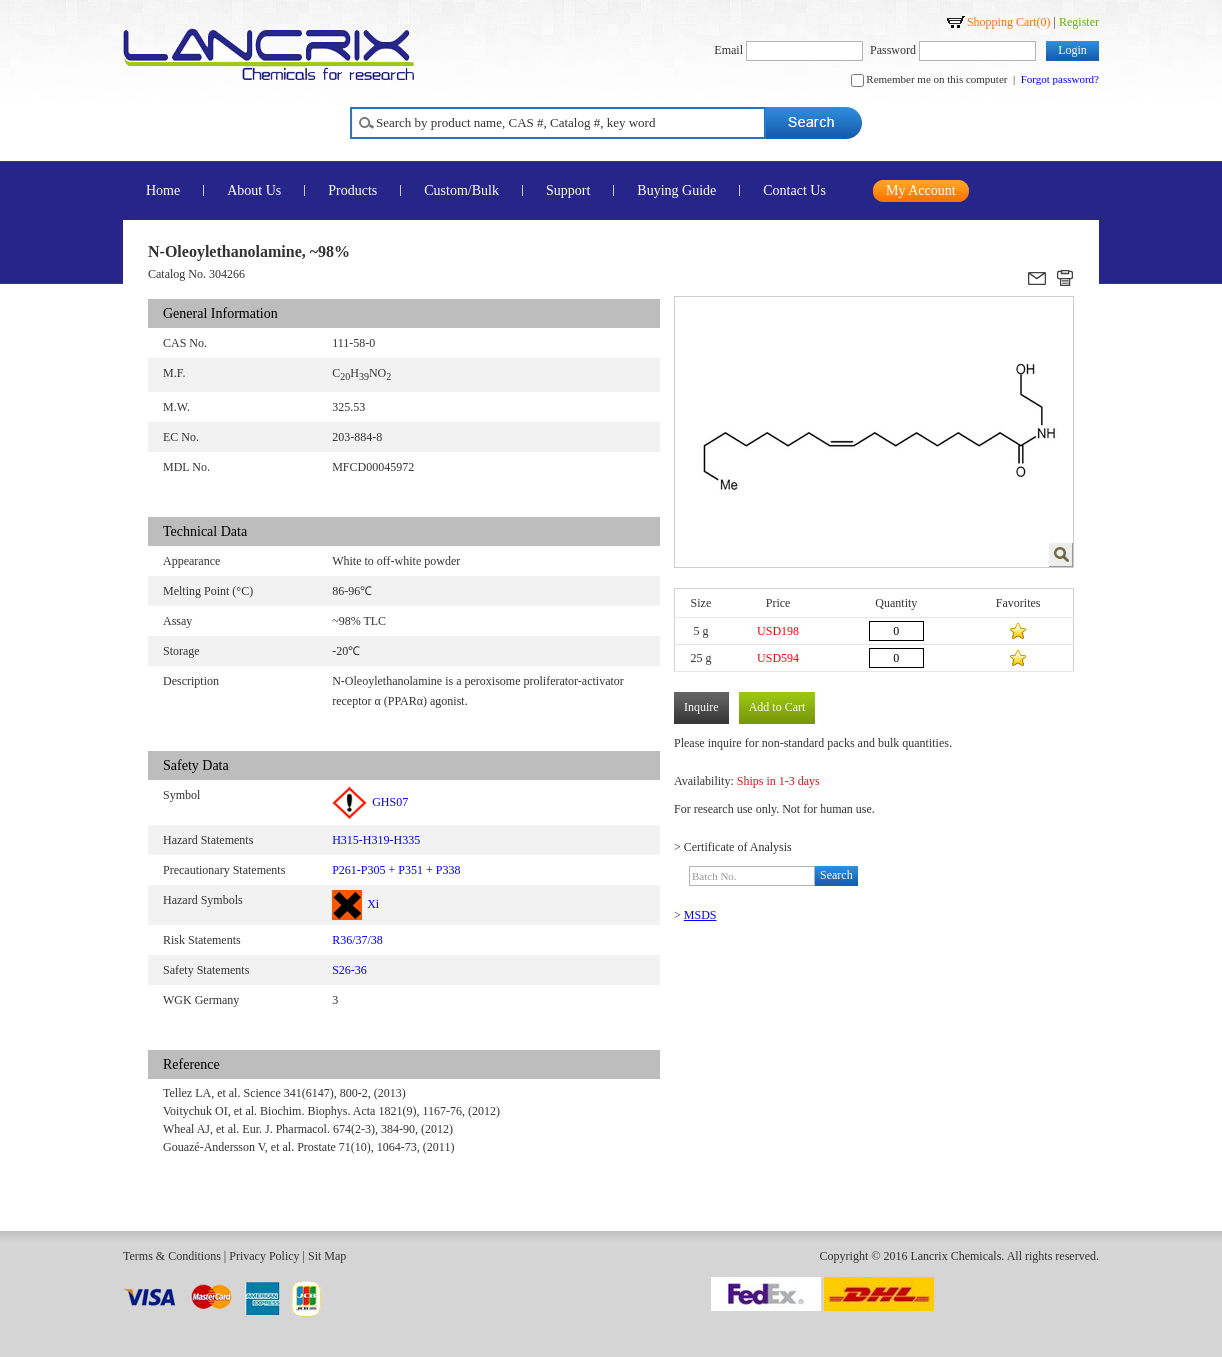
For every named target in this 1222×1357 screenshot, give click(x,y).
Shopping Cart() (1009, 22)
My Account (921, 190)
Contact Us (794, 190)
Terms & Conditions (172, 1256)
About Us (254, 190)
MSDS (700, 915)
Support (568, 190)
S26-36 (349, 970)
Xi (355, 904)
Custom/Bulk (461, 190)
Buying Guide (676, 190)
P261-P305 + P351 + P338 (396, 870)
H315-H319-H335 (376, 840)
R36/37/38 (357, 940)
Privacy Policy (264, 1256)
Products (352, 190)
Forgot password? (1060, 79)
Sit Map (327, 1256)
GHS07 (370, 802)
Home (163, 190)
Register (1079, 22)
